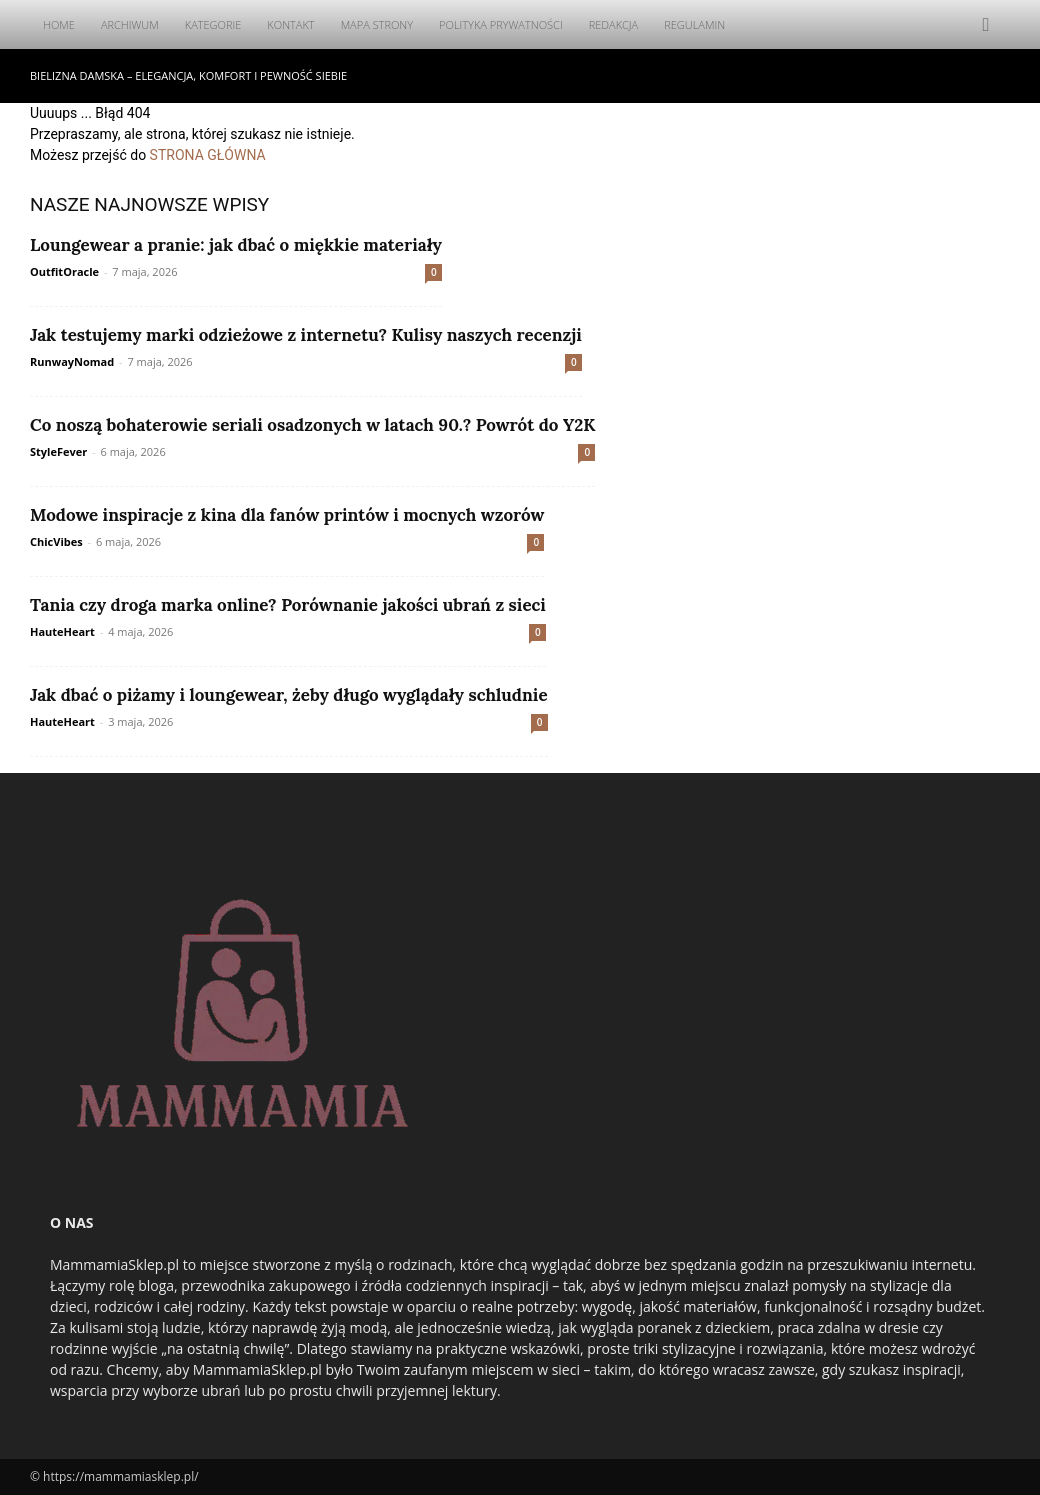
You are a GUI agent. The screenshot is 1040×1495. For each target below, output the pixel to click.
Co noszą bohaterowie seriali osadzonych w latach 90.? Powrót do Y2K (312, 425)
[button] (986, 25)
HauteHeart (62, 631)
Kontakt (290, 24)
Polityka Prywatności (501, 24)
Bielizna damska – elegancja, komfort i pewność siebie (188, 75)
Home (59, 24)
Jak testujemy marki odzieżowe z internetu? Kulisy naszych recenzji (306, 335)
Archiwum (130, 24)
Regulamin (694, 24)
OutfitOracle (64, 271)
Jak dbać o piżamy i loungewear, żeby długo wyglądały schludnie (289, 695)
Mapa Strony (377, 24)
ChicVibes (56, 541)
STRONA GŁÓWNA (208, 155)
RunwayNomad (72, 361)
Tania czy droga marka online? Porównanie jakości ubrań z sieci (288, 605)
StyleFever (58, 451)
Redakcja (614, 24)
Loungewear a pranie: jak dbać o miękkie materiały (236, 245)
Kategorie (213, 24)
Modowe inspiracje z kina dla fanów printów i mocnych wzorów (287, 515)
